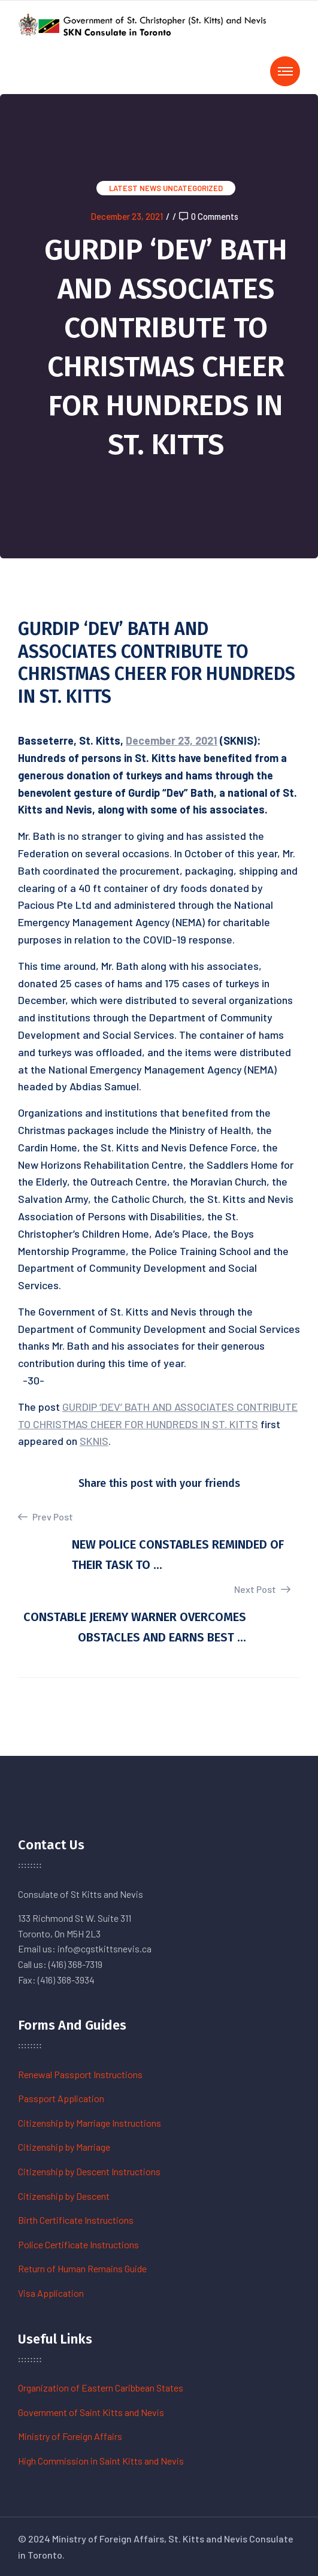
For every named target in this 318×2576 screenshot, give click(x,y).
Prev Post (45, 1516)
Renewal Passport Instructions (80, 2074)
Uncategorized (193, 188)
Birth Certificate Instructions (76, 2220)
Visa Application (51, 2293)
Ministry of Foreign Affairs (70, 2436)
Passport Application (61, 2098)
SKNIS (94, 1440)
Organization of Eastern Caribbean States (100, 2387)
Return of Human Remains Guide (82, 2268)
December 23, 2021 (126, 216)
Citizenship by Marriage (64, 2146)
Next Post (262, 1589)
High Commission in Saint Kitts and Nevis (101, 2460)
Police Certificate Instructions (78, 2244)
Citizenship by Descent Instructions (89, 2171)
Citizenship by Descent (64, 2196)
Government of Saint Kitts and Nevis (91, 2412)
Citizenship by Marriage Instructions (89, 2122)
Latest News (135, 188)
